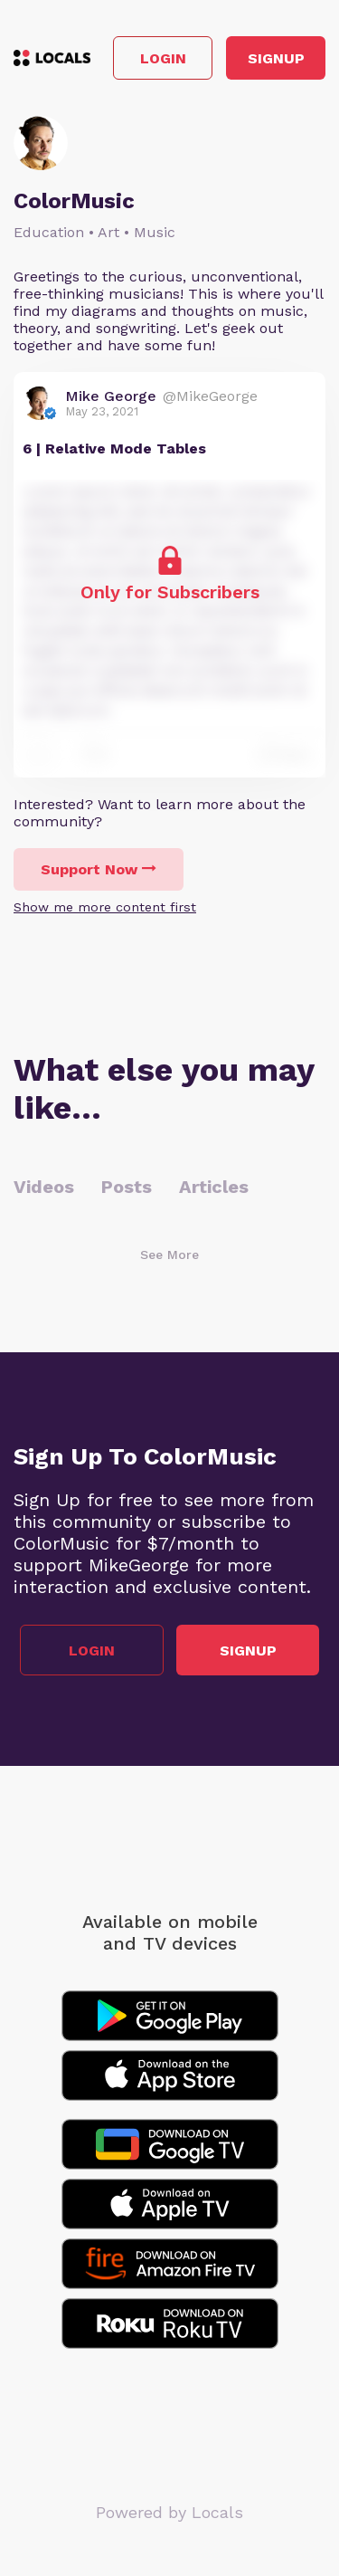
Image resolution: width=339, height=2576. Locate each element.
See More (169, 1254)
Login (163, 58)
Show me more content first (105, 907)
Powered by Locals (169, 2512)
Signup (276, 58)
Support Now (98, 869)
